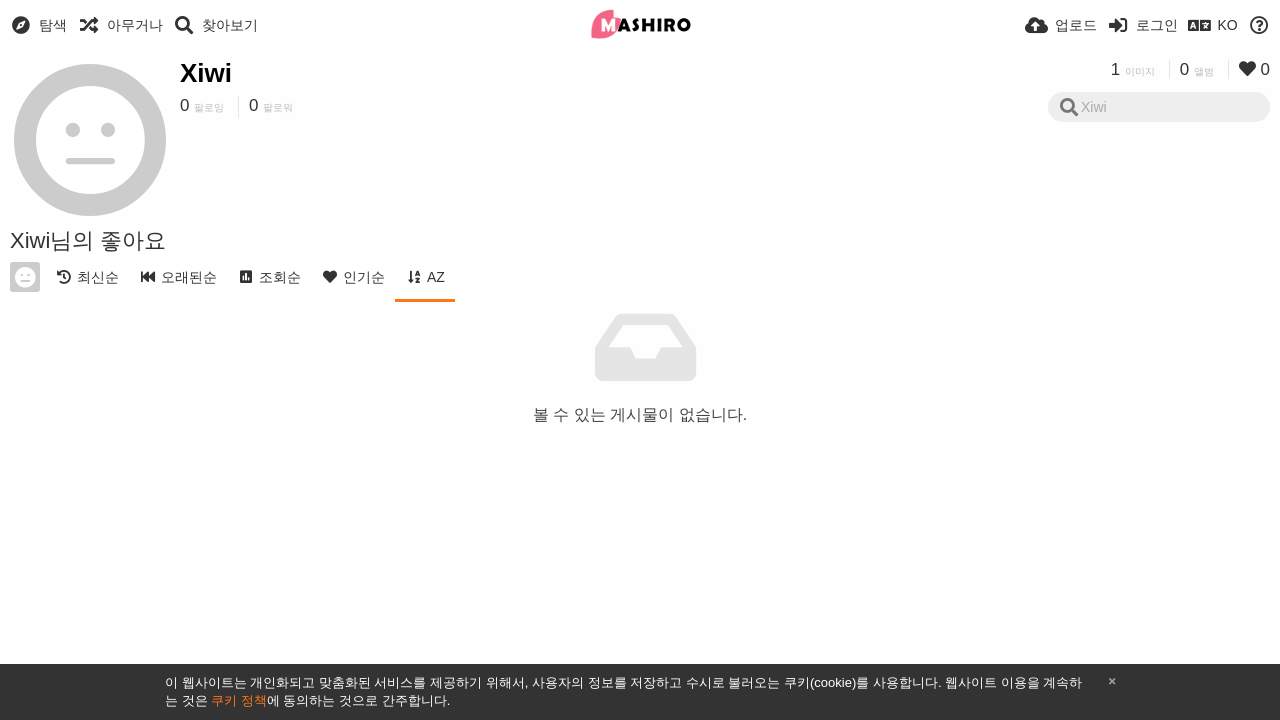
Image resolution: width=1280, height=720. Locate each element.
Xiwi (206, 73)
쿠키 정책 (239, 700)
